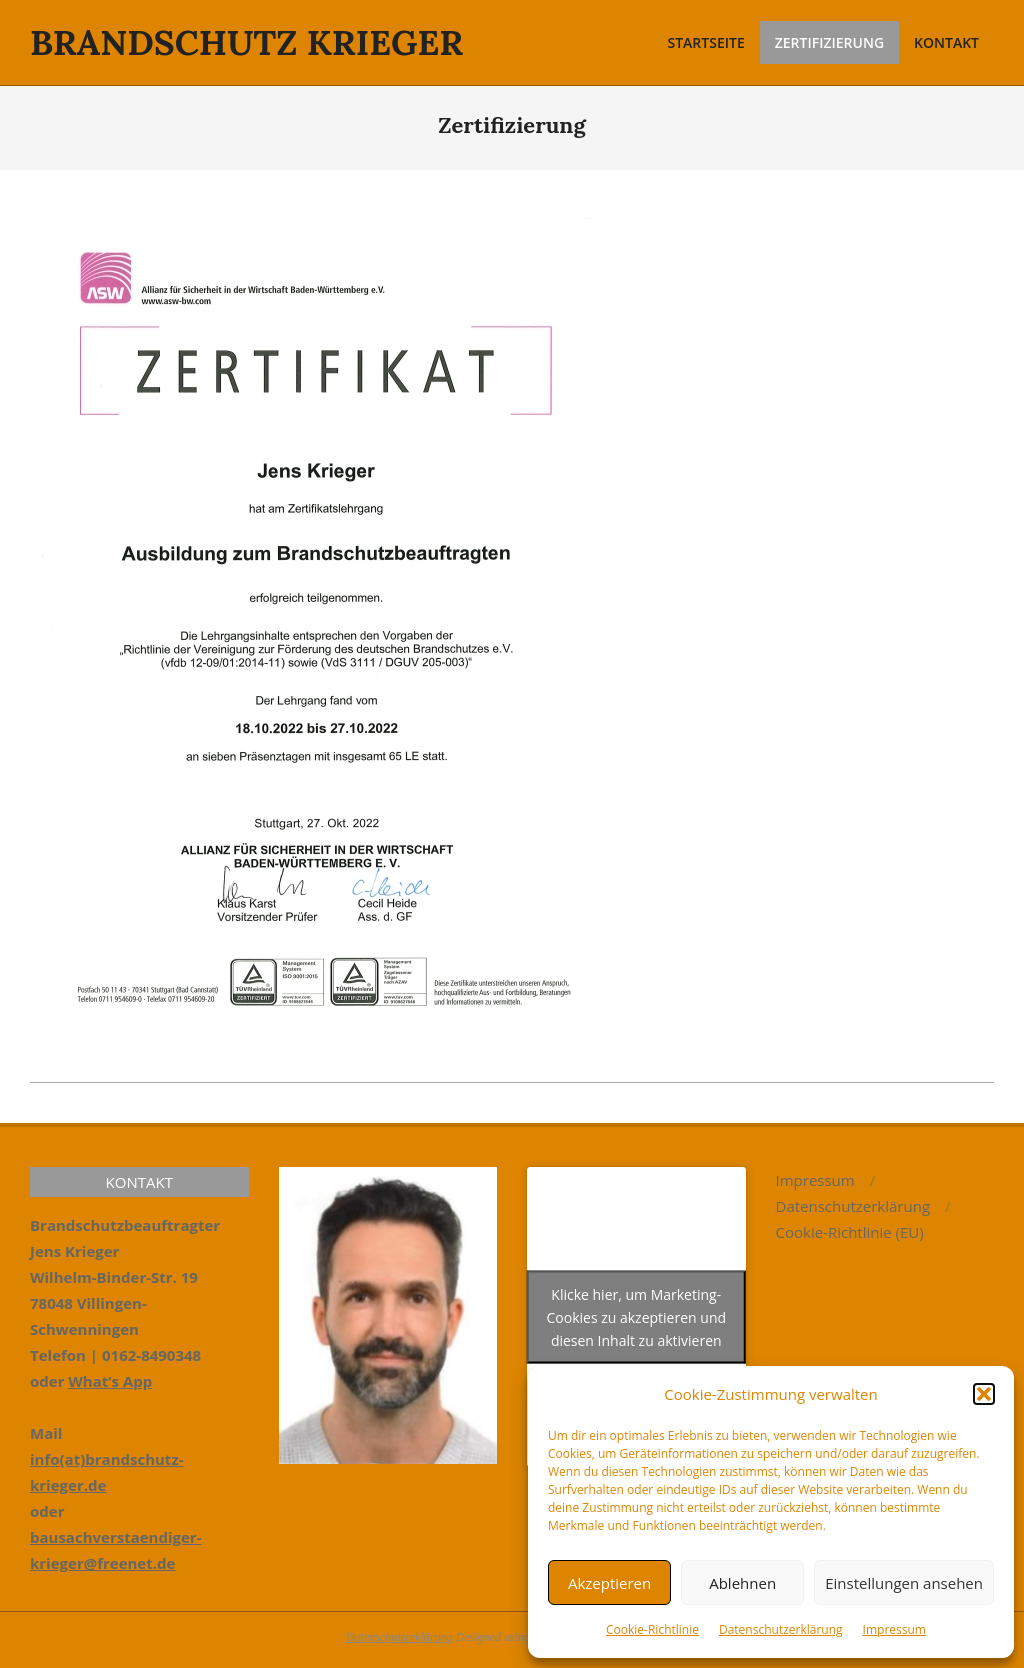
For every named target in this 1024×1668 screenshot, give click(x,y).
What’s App (110, 1381)
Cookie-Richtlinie (652, 1629)
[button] (984, 1394)
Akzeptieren (609, 1583)
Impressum (894, 1629)
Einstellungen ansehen (904, 1583)
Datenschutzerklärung (781, 1629)
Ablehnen (742, 1583)
